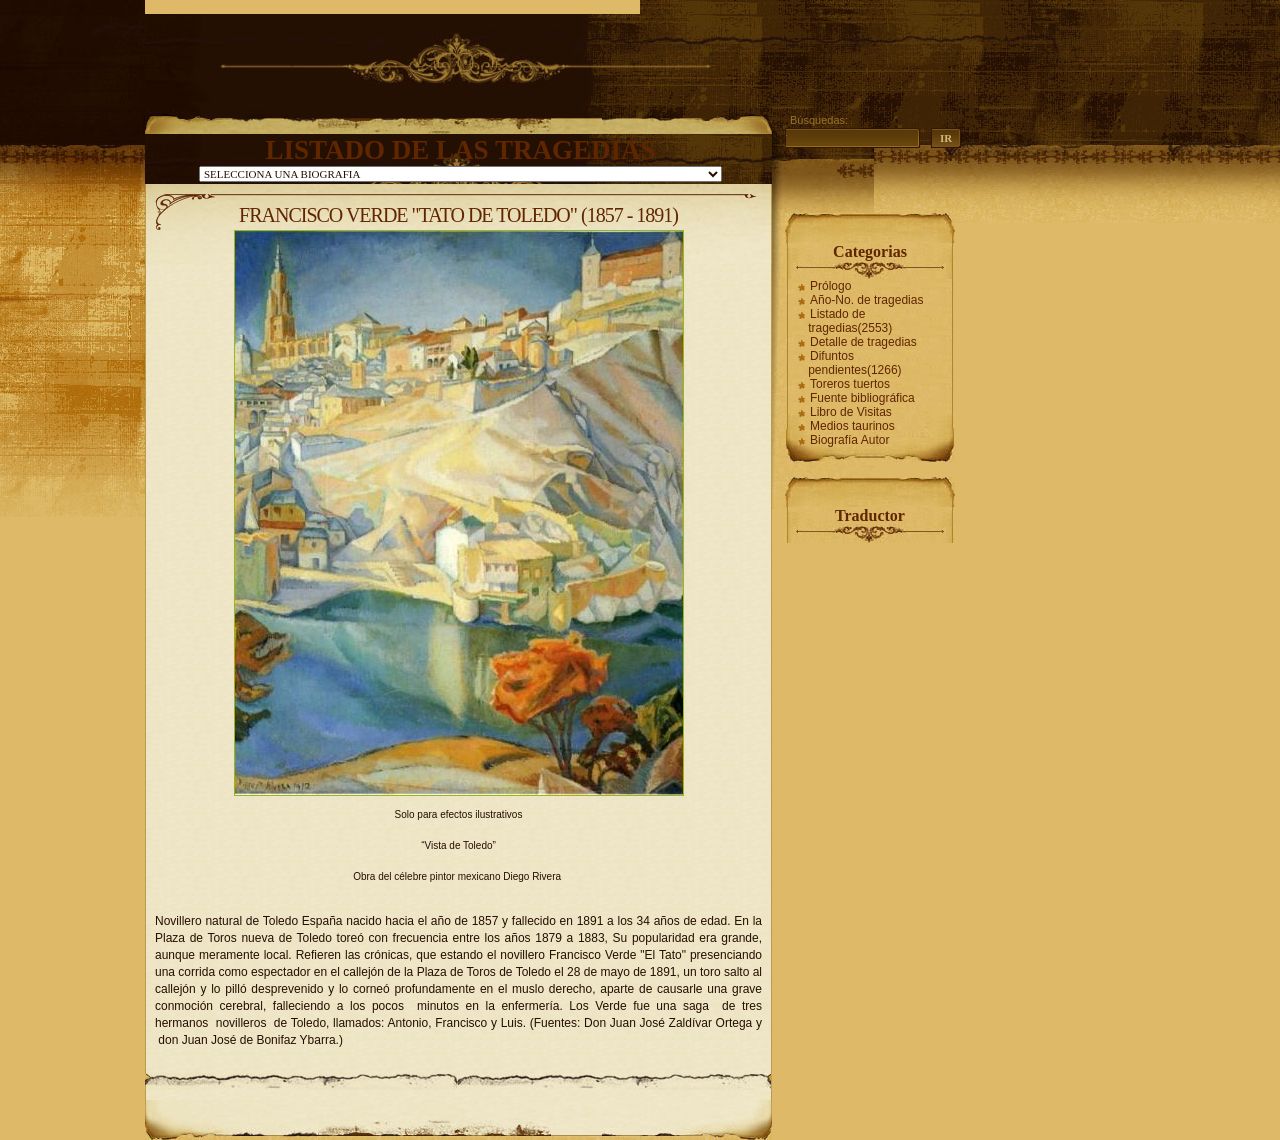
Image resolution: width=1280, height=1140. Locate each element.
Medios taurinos (852, 426)
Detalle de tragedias (863, 342)
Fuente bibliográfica (862, 398)
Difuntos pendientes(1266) (854, 363)
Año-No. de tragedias (866, 300)
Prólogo (830, 286)
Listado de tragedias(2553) (850, 321)
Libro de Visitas (851, 412)
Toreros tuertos (850, 384)
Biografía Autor (849, 440)
